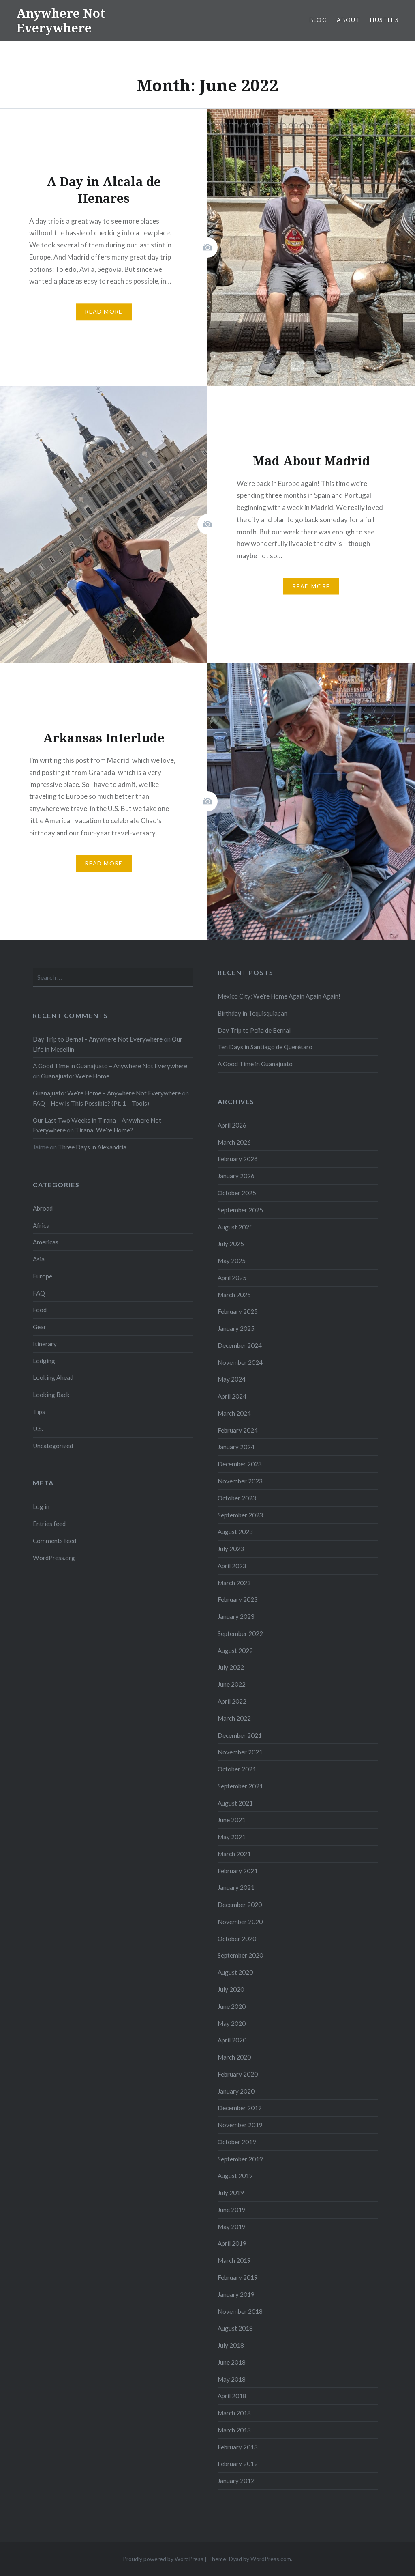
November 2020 (240, 1921)
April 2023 (232, 1565)
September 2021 (240, 1786)
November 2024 (240, 1362)
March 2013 (234, 2430)
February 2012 (238, 2463)
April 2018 (232, 2396)
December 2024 (240, 1345)
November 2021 (240, 1752)
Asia (39, 1259)
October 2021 (237, 1769)
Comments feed (54, 1540)
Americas (45, 1242)
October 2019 (237, 2142)
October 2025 (237, 1193)
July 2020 (231, 1989)
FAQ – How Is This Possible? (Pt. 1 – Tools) (91, 1103)
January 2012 (236, 2480)
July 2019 (231, 2192)
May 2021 (232, 1836)
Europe (42, 1276)
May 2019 (232, 2226)
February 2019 (238, 2277)
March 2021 (234, 1853)
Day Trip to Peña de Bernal (254, 1030)
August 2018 (235, 2328)
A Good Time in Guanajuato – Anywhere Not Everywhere (110, 1066)
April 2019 (232, 2243)
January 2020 (236, 2091)
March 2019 (234, 2260)
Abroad (43, 1208)
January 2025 (236, 1328)
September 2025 (240, 1210)
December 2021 (240, 1735)
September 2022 (240, 1633)
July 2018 (231, 2345)
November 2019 (240, 2124)
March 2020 (234, 2057)
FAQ (39, 1293)
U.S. (38, 1428)
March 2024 (234, 1413)
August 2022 (235, 1650)
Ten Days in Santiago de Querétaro (265, 1046)
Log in (41, 1506)
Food (40, 1309)
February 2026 (238, 1158)
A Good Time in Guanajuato (255, 1063)
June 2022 (232, 1684)
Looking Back (51, 1394)
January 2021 (236, 1887)
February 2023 (238, 1599)
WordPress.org (54, 1557)
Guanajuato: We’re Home (75, 1076)
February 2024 (238, 1430)
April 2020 (232, 2040)
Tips (39, 1411)
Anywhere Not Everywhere (60, 20)
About (348, 19)
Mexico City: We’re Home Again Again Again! (279, 996)
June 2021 (232, 1819)
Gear (39, 1326)
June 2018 (232, 2362)
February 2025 (238, 1311)
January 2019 (236, 2294)
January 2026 (236, 1175)
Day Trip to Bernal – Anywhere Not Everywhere (98, 1039)
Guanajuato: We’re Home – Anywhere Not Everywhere (107, 1093)
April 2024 (232, 1396)
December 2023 (240, 1464)
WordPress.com (270, 2558)
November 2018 (240, 2311)
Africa (41, 1225)
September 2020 (240, 1955)
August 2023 (235, 1531)
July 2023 (231, 1548)
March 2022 (234, 1718)
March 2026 (234, 1142)
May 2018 (232, 2379)
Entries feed (49, 1523)
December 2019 (240, 2107)
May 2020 (232, 2023)
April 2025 (232, 1277)
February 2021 (238, 1870)
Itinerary (45, 1343)
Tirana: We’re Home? (104, 1130)
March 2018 (234, 2413)
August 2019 (235, 2175)
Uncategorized (53, 1445)
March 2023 (234, 1582)
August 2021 (235, 1803)
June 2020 (232, 2006)
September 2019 (240, 2159)
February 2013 (238, 2447)
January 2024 (236, 1446)
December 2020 (240, 1904)
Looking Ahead (53, 1377)
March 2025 (234, 1294)
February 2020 (238, 2074)
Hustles (384, 19)
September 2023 (240, 1515)
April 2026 (232, 1125)
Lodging (44, 1360)
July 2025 (231, 1243)
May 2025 (232, 1260)
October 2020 (237, 1938)
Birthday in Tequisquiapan (252, 1013)
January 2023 (236, 1616)
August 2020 (235, 1972)
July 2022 (231, 1667)
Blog (318, 19)
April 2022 (232, 1701)
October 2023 (237, 1498)
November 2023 (240, 1481)
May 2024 (232, 1379)
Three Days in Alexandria (92, 1147)
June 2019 (232, 2209)
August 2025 (235, 1227)
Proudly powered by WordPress (163, 2558)
